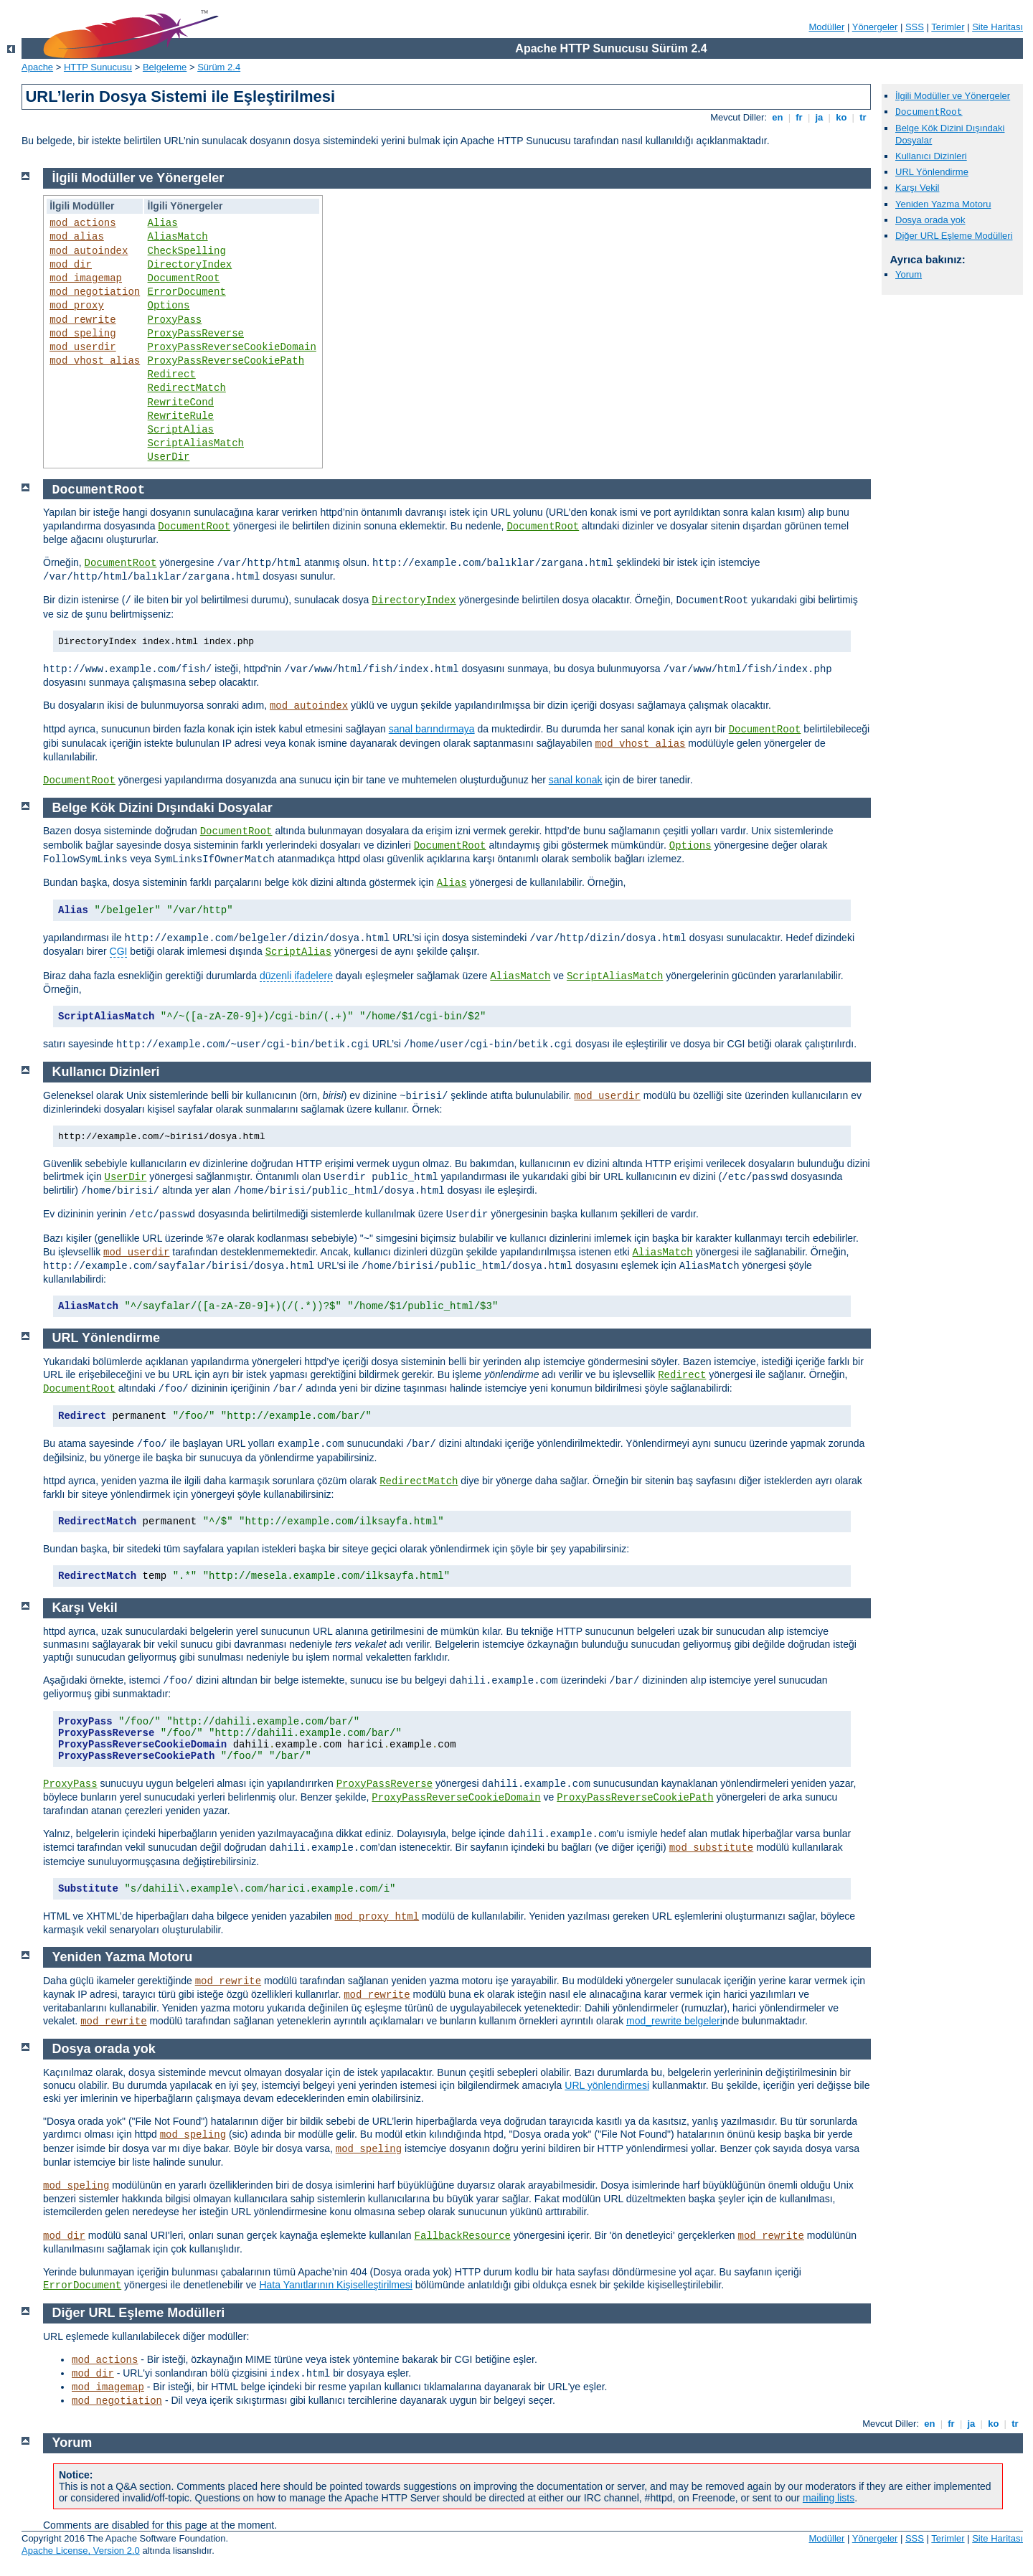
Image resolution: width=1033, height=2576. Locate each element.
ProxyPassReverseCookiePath (226, 361)
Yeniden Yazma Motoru (943, 204)
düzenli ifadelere (296, 975)
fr (799, 117)
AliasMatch (178, 236)
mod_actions (82, 223)
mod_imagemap (85, 278)
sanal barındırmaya (432, 729)
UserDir (169, 457)
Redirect (172, 374)
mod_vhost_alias (94, 361)
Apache (37, 67)
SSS (914, 27)
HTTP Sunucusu (98, 67)
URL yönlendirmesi (607, 2085)
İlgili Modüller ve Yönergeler (952, 95)
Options (169, 305)
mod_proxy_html (377, 1916)
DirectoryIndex (190, 264)
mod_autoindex (88, 251)
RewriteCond (181, 402)
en (778, 117)
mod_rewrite (82, 320)
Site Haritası (997, 27)
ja (819, 117)
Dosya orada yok (930, 219)
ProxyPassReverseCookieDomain (232, 347)
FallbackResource (463, 2236)
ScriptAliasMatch (196, 443)
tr (863, 117)
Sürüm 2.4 (218, 67)
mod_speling (82, 333)
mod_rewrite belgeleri (674, 2021)
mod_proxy (76, 305)
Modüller (827, 27)
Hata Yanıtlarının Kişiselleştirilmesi (335, 2284)
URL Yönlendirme (931, 171)
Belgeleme (165, 67)
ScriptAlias (181, 429)
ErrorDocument (187, 292)
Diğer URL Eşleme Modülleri (954, 235)
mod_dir (70, 264)
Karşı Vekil (917, 187)
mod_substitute (711, 1848)
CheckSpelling (187, 251)
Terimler (947, 27)
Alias (163, 223)
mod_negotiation (94, 292)
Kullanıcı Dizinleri (931, 156)
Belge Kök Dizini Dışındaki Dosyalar (162, 808)
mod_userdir (82, 347)
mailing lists (828, 2498)
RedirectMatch (187, 388)
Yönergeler (875, 27)
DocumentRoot (184, 278)
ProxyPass (175, 320)
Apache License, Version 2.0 (81, 2550)
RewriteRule (181, 416)
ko (841, 117)
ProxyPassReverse (196, 333)
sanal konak (576, 779)
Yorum (908, 274)
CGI (119, 951)
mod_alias (76, 236)
